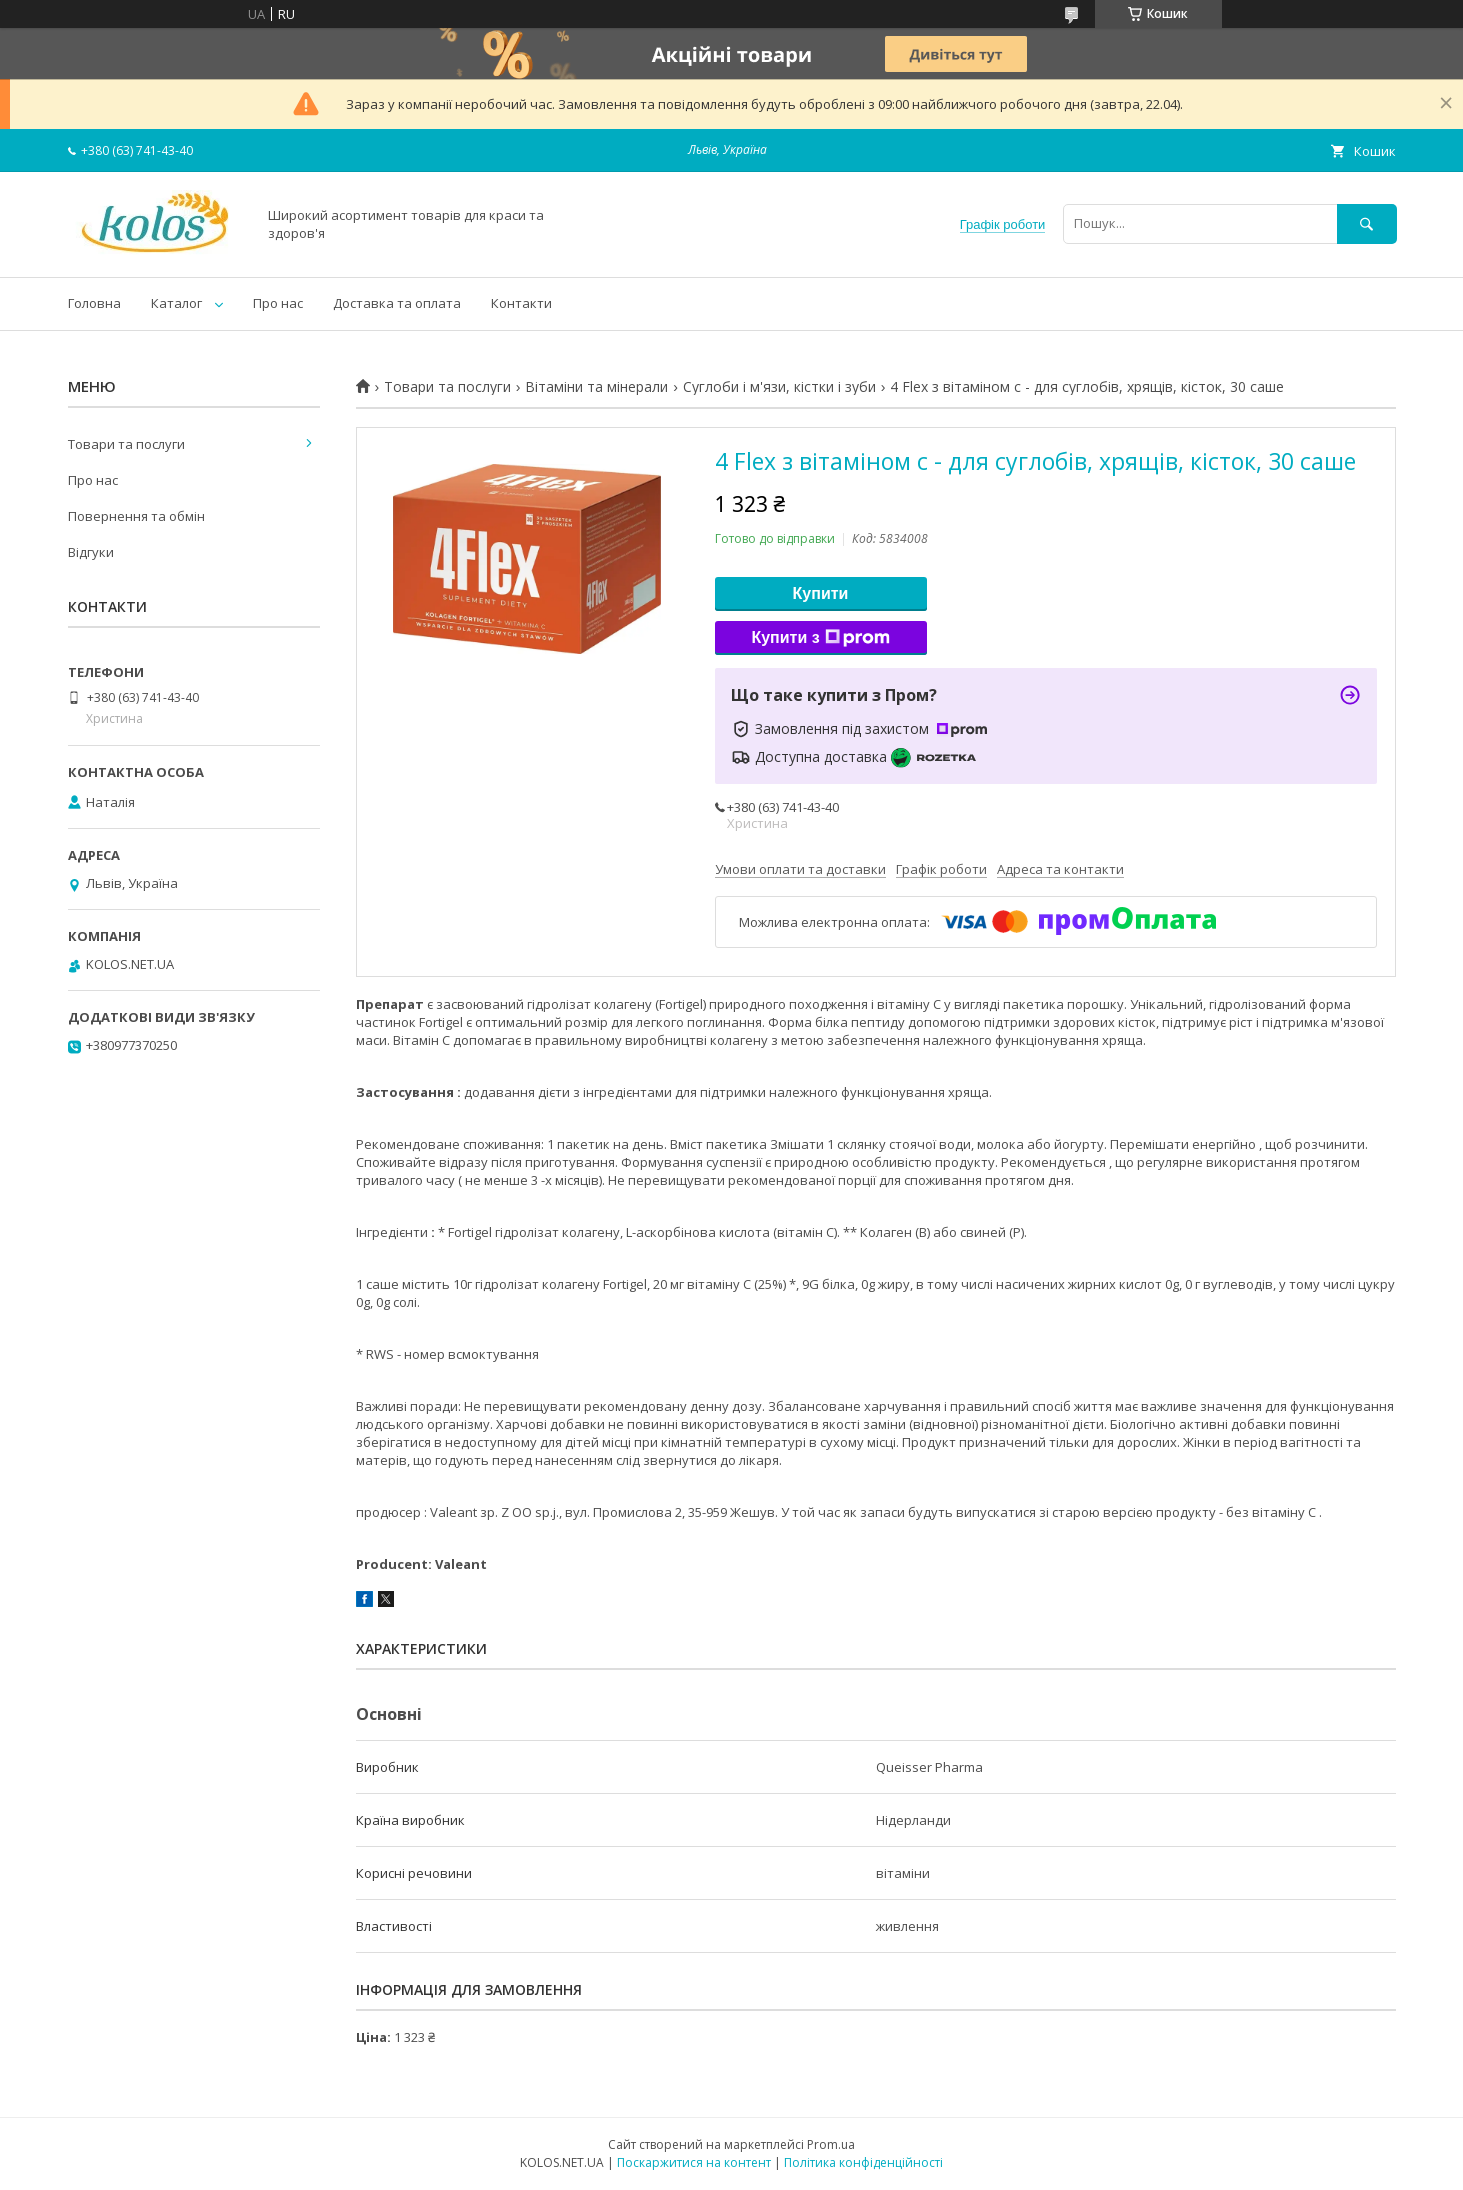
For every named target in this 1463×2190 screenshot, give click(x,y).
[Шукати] (1367, 223)
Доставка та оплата (397, 303)
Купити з (820, 638)
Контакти (521, 303)
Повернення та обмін (136, 516)
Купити (821, 593)
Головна (94, 303)
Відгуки (91, 552)
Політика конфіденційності (863, 2162)
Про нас (278, 303)
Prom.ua (831, 2144)
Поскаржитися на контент (694, 2162)
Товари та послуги (447, 387)
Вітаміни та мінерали (596, 387)
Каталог (176, 303)
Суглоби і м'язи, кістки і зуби (779, 387)
